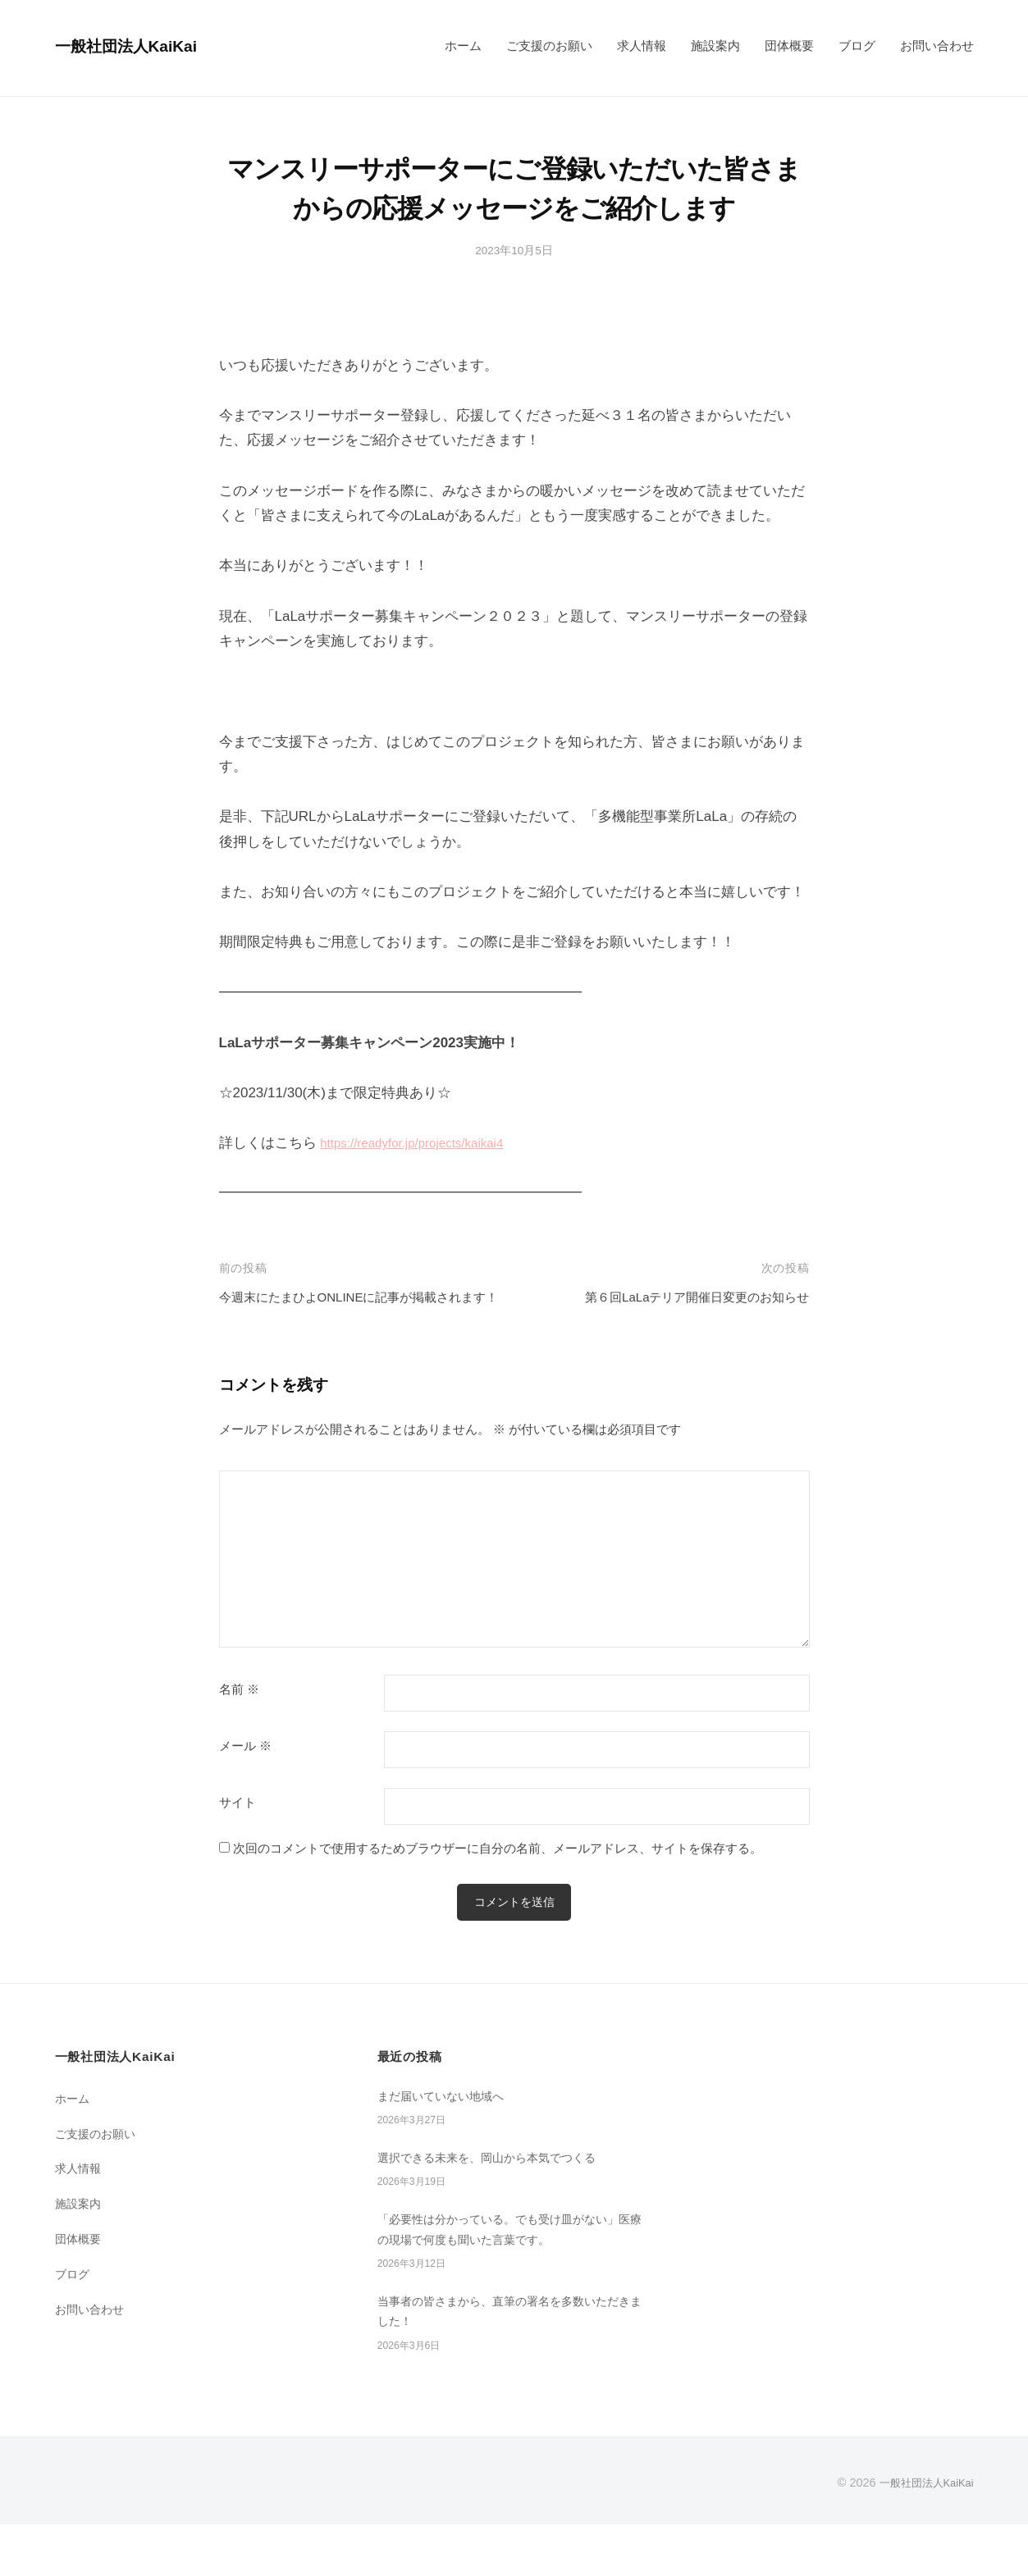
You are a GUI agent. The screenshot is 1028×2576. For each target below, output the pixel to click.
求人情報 (641, 45)
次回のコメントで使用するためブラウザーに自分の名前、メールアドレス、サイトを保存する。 (497, 1874)
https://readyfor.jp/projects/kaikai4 (423, 1143)
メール (245, 1770)
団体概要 (789, 45)
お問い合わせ (937, 45)
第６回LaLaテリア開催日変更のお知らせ (682, 1297)
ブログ (856, 45)
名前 (239, 1714)
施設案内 (715, 45)
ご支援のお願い (549, 45)
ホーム (463, 45)
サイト (237, 1827)
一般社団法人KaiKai (138, 45)
